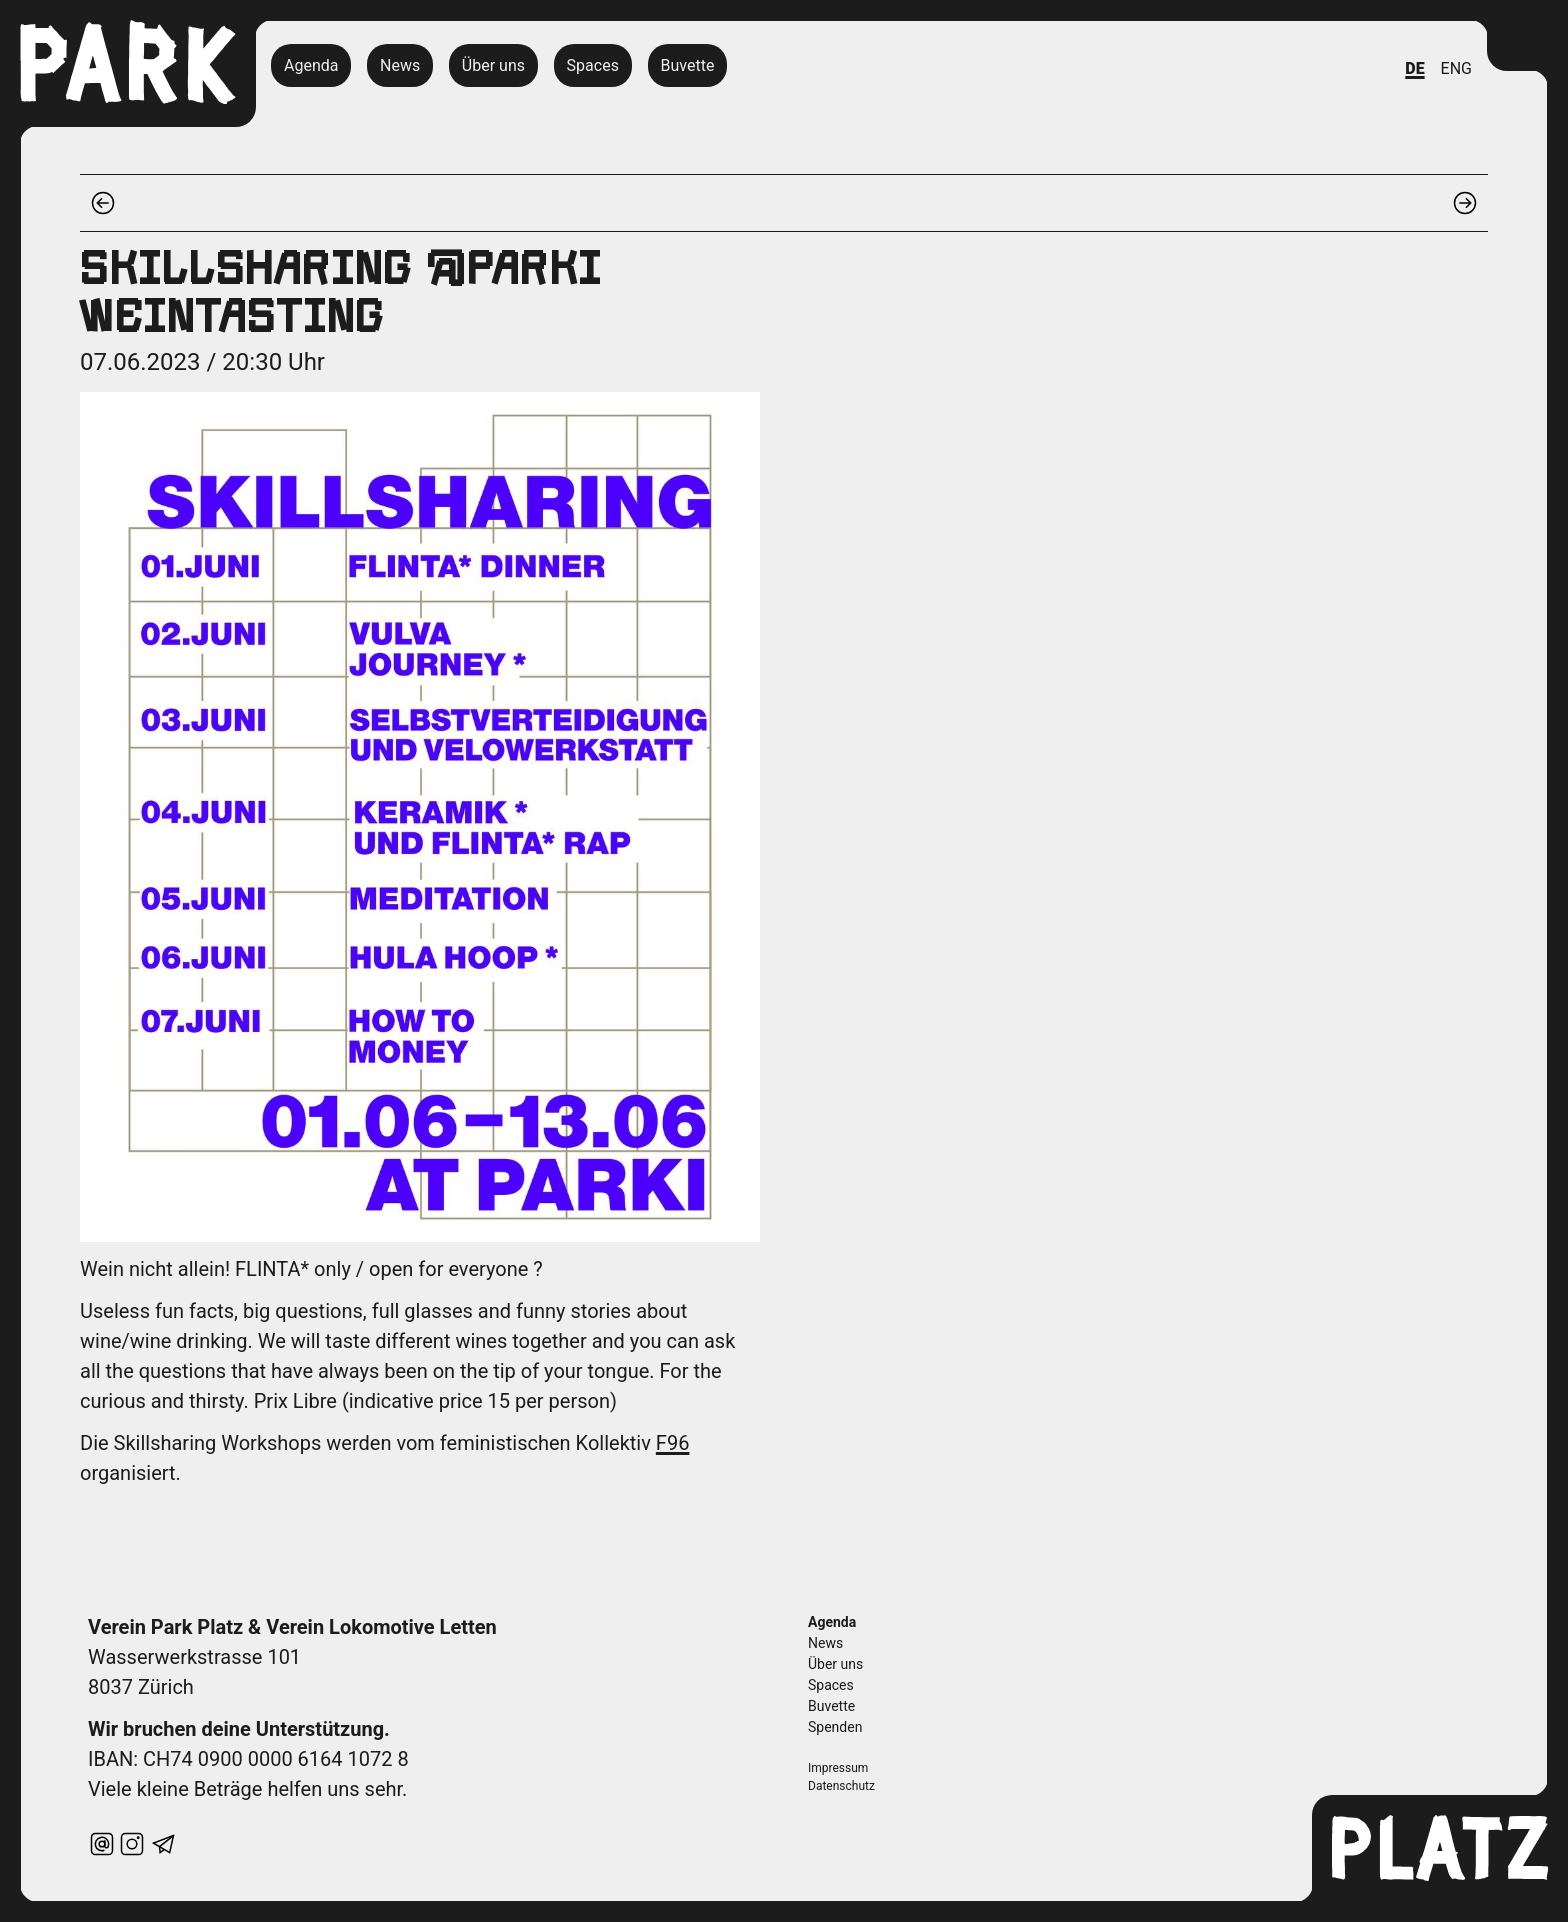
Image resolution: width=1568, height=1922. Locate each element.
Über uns (493, 65)
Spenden (835, 1727)
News (400, 65)
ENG (1456, 68)
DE (1414, 68)
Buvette (687, 65)
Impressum (838, 1768)
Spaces (593, 65)
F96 (673, 1443)
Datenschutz (841, 1786)
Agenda (311, 65)
